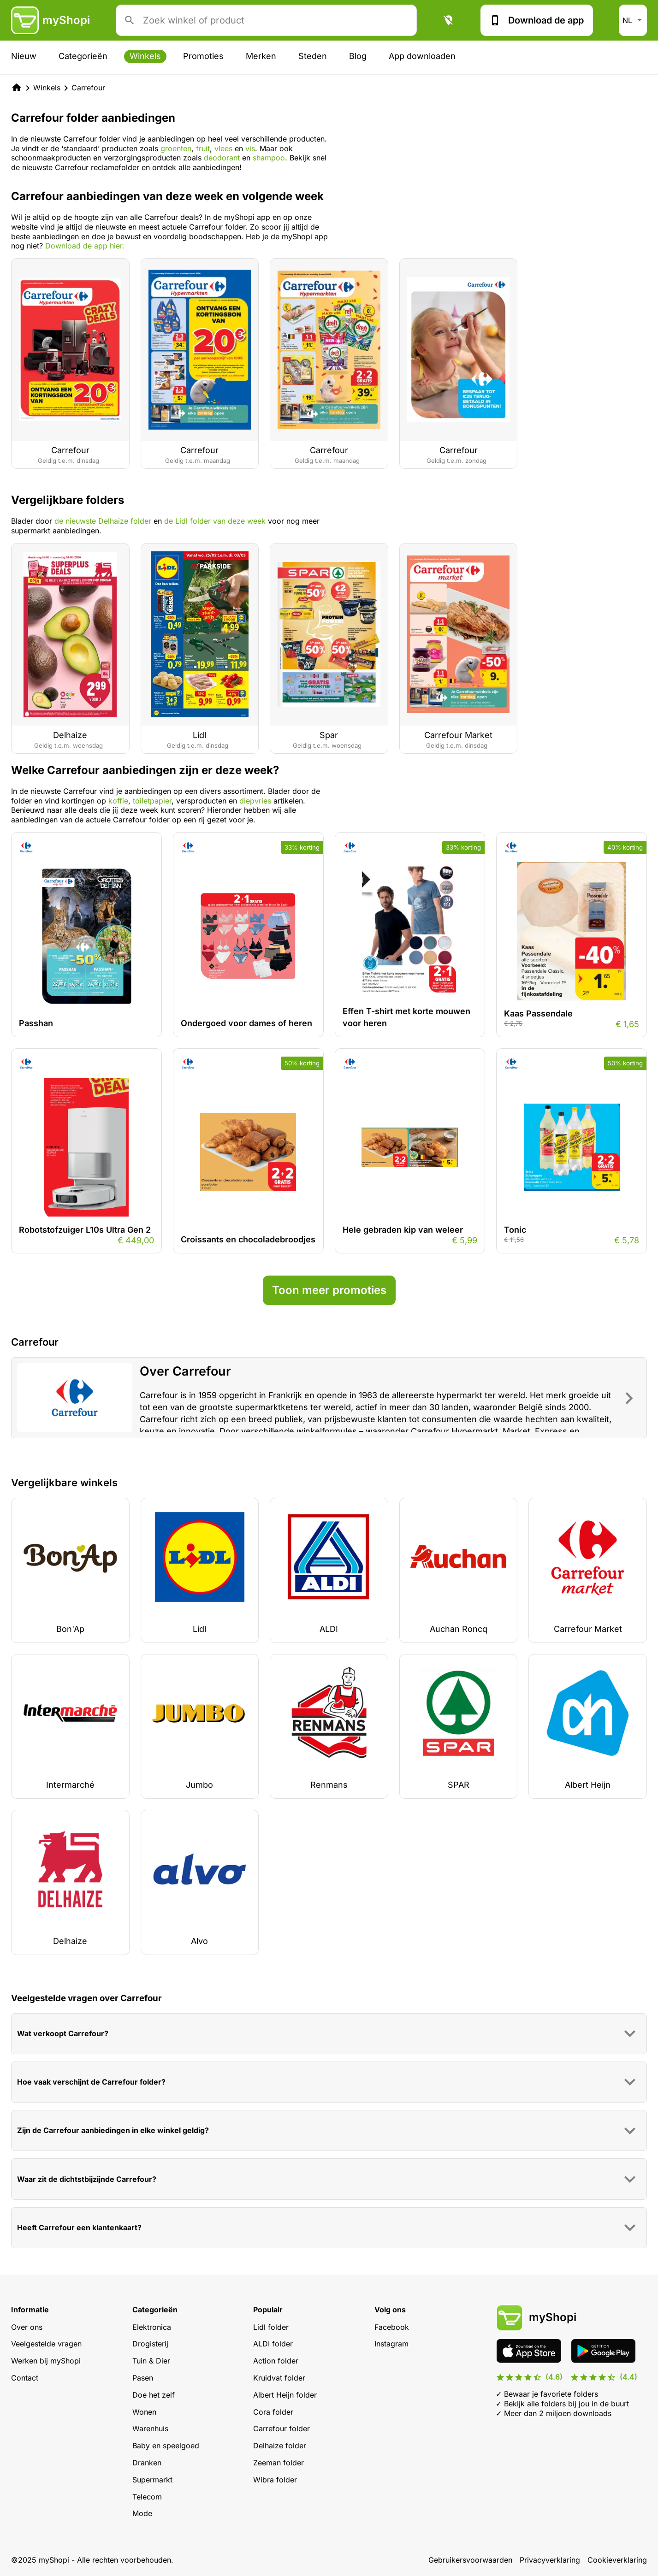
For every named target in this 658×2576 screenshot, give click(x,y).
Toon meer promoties (329, 1290)
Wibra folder (275, 2479)
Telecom (147, 2496)
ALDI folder (273, 2343)
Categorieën (83, 56)
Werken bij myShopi (46, 2360)
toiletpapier (152, 800)
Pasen (142, 2377)
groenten (175, 148)
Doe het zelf (153, 2394)
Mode (142, 2513)
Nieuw (23, 56)
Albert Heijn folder (285, 2394)
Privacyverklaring (550, 2559)
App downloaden (422, 56)
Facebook (391, 2327)
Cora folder (273, 2411)
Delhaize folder (279, 2445)
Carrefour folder (281, 2428)
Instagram (391, 2343)
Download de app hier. (84, 245)
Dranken (146, 2462)
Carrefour (88, 87)
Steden (312, 56)
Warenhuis (150, 2428)
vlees (224, 148)
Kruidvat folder (279, 2377)
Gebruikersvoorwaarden (470, 2559)
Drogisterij (150, 2343)
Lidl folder (271, 2327)
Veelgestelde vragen (46, 2343)
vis (250, 148)
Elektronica (151, 2327)
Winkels (145, 56)
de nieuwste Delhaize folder (102, 521)
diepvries (255, 800)
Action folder (275, 2360)
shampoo (269, 157)
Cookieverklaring (617, 2559)
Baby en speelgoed (165, 2445)
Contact (24, 2377)
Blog (358, 56)
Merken (261, 56)
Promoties (203, 56)
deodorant (223, 157)
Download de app (537, 20)
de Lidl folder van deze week (215, 521)
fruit (203, 148)
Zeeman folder (278, 2462)
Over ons (26, 2327)
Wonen (144, 2411)
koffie (118, 800)
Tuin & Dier (151, 2360)
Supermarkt (152, 2479)
